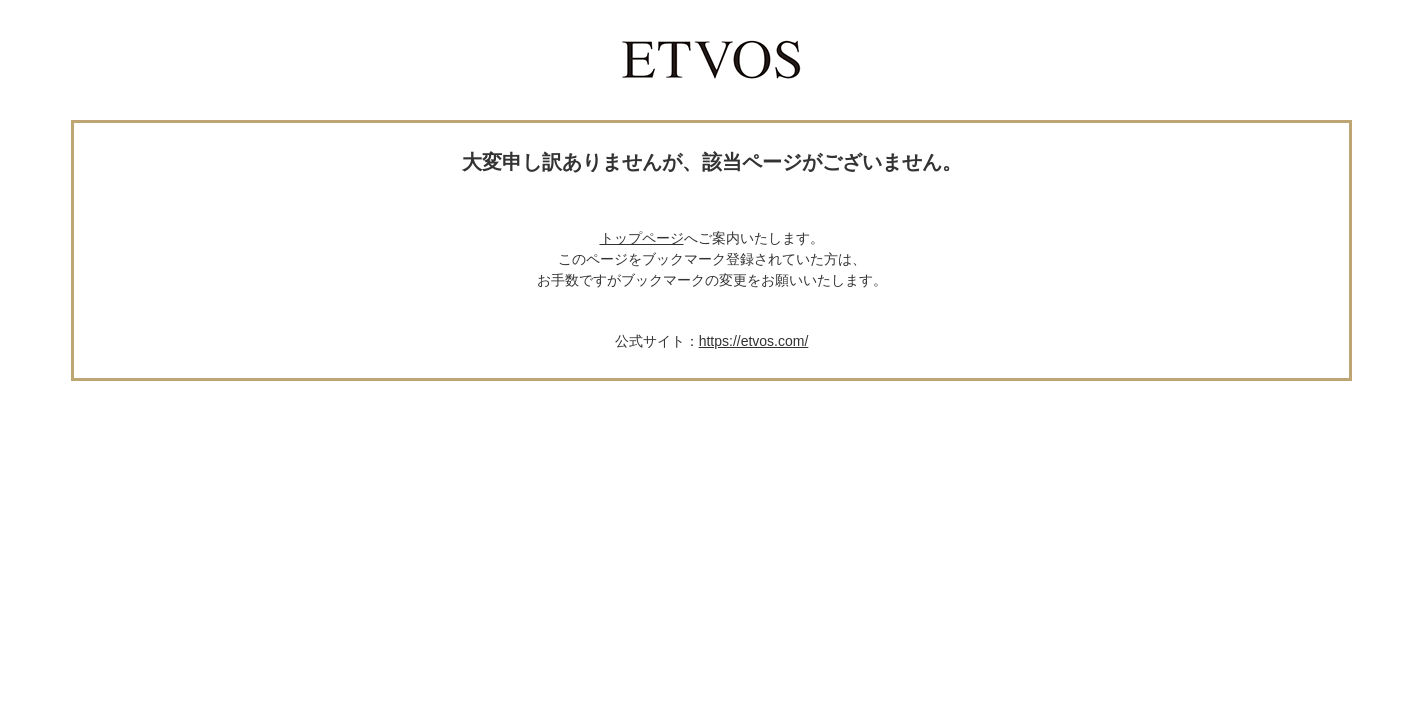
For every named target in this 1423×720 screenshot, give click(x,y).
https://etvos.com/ (754, 341)
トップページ (642, 238)
